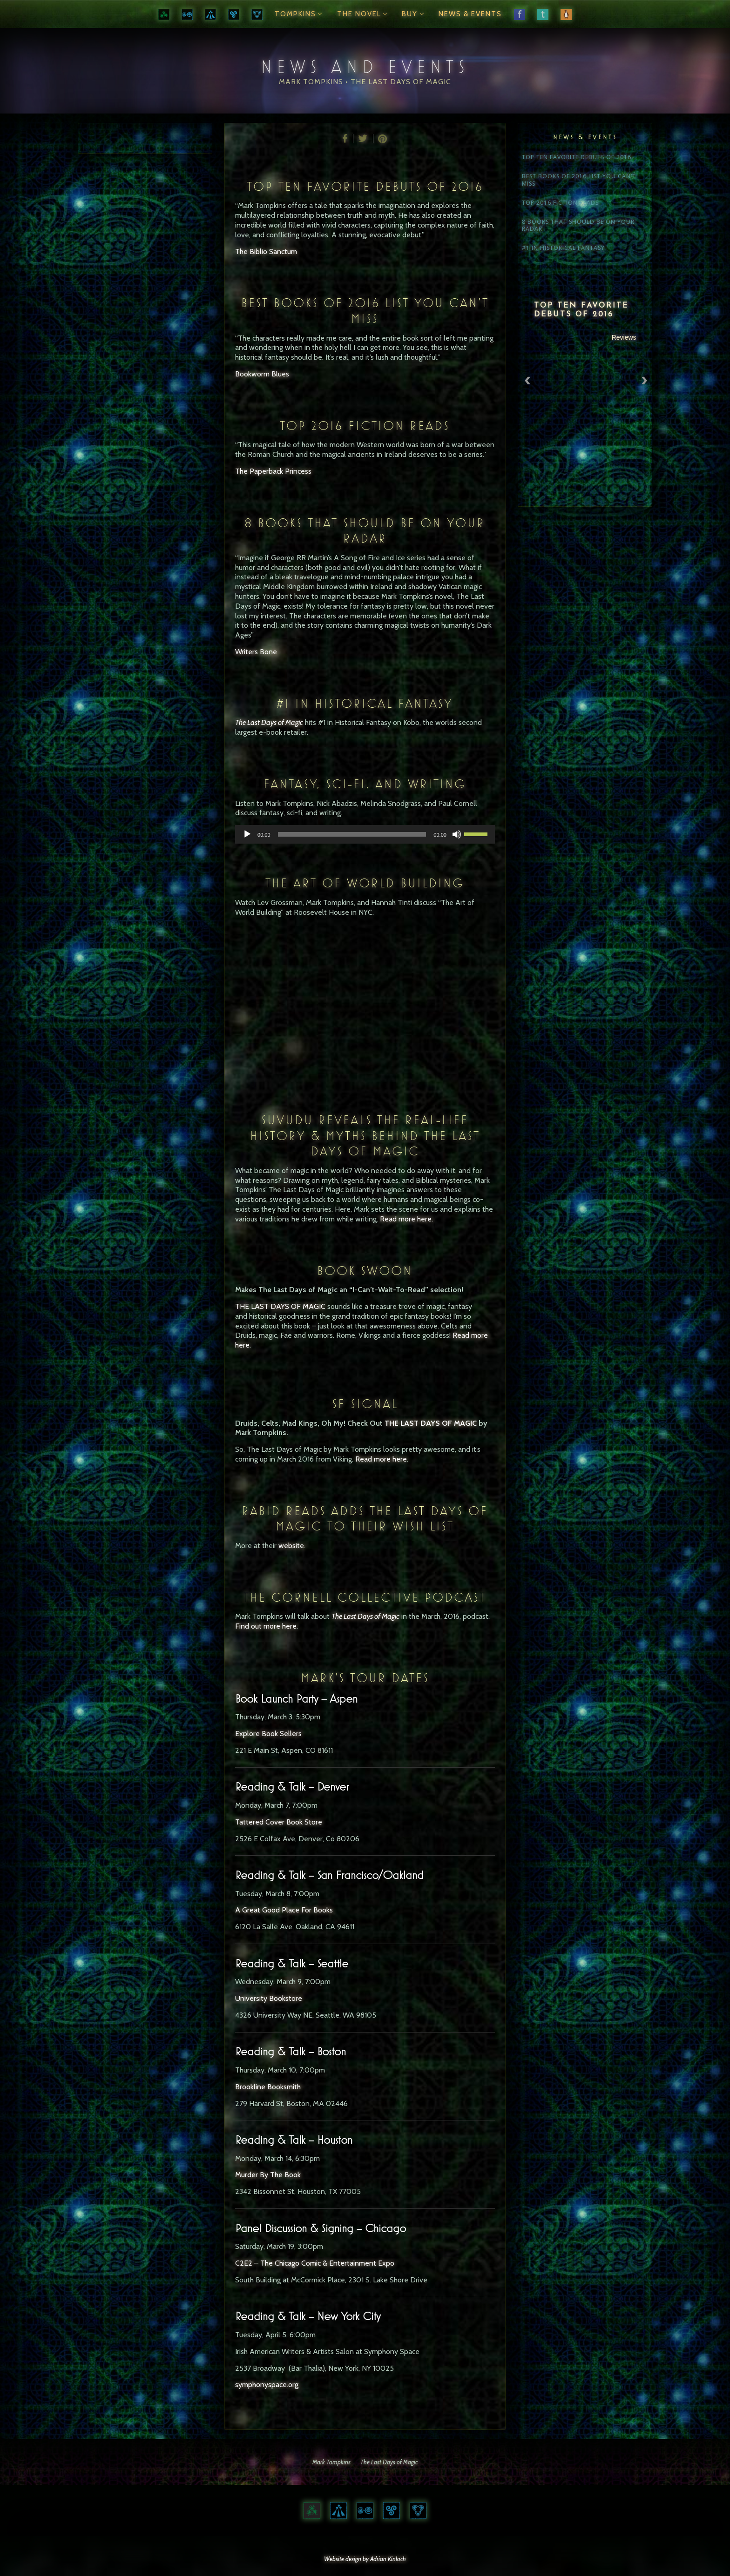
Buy (414, 14)
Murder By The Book (268, 2174)
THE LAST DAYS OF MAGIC (280, 1306)
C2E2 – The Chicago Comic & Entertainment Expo (314, 2263)
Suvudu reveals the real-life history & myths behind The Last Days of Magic (365, 1135)
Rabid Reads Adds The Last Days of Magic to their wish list (365, 1518)
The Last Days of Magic (365, 1616)
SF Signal (365, 1403)
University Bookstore (268, 1998)
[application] (365, 834)
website (291, 1545)
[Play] (247, 834)
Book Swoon (364, 1270)
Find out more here (266, 1626)
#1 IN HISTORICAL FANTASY (365, 703)
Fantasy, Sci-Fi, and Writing (365, 784)
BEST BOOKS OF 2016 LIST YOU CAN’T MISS (365, 310)
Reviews (624, 337)
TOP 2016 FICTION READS (365, 425)
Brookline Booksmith (268, 2086)
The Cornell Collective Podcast (364, 1597)
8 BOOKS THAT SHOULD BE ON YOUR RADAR (364, 530)
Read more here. (406, 1218)
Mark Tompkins (331, 2462)
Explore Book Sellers (268, 1733)
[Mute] (456, 834)
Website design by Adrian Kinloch (365, 2559)
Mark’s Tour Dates (365, 1677)
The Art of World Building (364, 883)
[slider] (352, 834)
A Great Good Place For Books (284, 1909)
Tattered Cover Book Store (278, 1822)
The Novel (363, 14)
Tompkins (300, 14)
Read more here (381, 1459)
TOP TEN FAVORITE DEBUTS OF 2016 (365, 186)
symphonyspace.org (266, 2384)
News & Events (470, 14)
